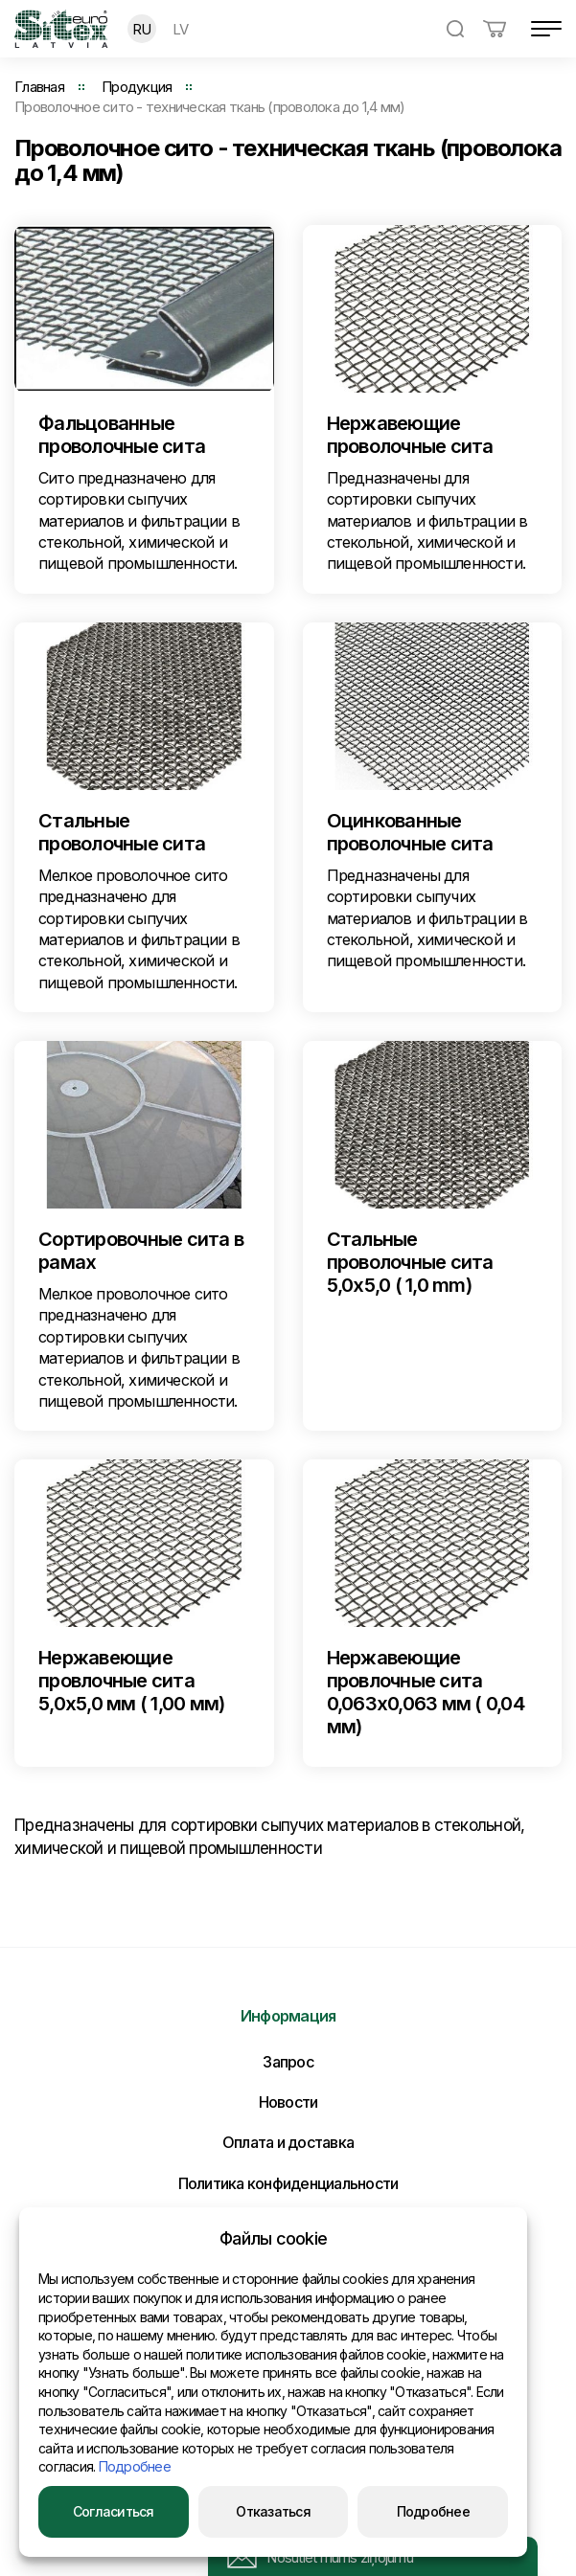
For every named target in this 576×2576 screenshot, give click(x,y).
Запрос (288, 2061)
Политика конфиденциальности (288, 2183)
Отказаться (273, 2511)
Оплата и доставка (288, 2142)
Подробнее (135, 2466)
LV (181, 29)
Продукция (137, 87)
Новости (288, 2102)
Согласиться (113, 2511)
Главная (39, 87)
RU (141, 29)
